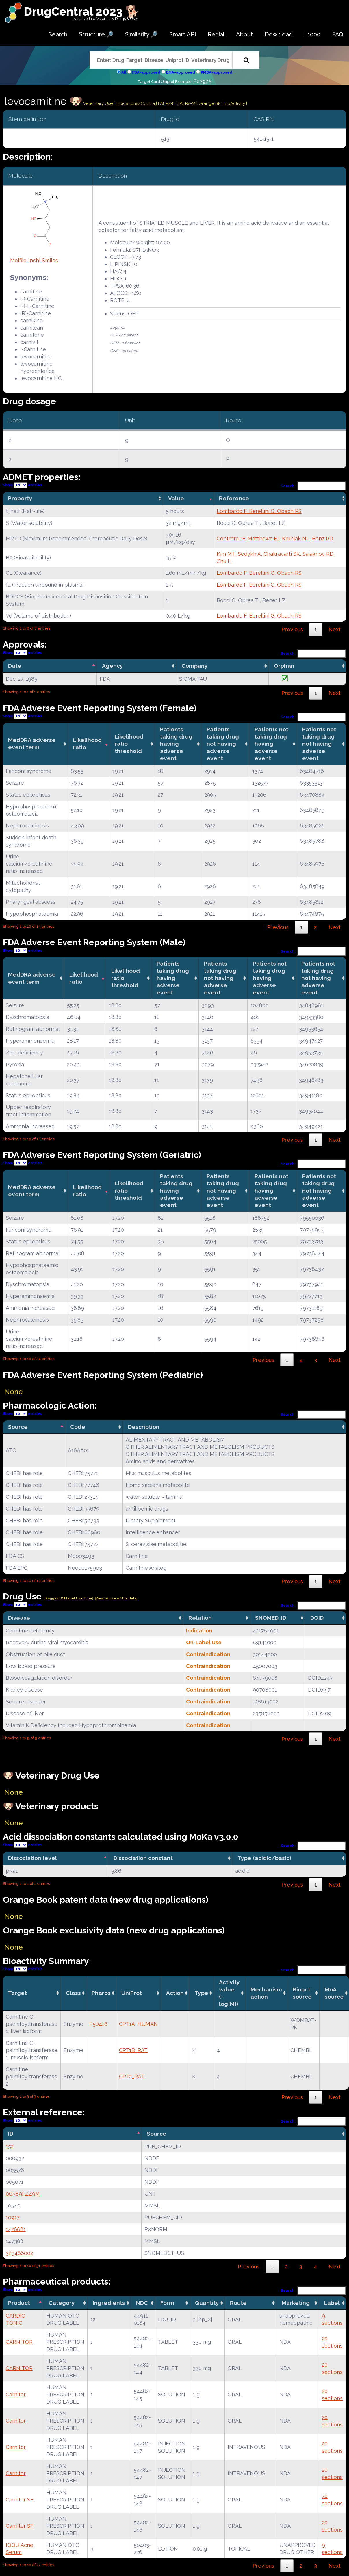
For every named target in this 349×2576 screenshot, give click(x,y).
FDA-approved (146, 72)
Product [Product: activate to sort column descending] (19, 2303)
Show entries (22, 485)
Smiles (50, 260)
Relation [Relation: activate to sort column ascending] (200, 1618)
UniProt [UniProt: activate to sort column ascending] (131, 1993)
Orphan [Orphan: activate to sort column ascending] (284, 666)
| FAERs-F (166, 103)
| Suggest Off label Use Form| (68, 1598)
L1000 (312, 34)
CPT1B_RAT (133, 2050)
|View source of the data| (116, 1598)
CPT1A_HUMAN (138, 2024)
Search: (313, 485)
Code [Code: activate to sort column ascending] (77, 1427)
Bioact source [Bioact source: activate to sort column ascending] (302, 1993)
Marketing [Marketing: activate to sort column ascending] (296, 2303)
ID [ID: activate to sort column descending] (10, 2133)
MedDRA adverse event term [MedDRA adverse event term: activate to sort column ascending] (32, 743)
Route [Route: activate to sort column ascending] (238, 2303)
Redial (216, 34)
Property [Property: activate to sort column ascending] (20, 498)
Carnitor (16, 2394)
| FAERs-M (186, 103)
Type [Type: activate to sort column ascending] (201, 1993)
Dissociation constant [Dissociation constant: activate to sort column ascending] (143, 1858)
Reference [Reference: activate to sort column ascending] (234, 498)
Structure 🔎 (96, 34)
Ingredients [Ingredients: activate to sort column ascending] (109, 2303)
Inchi (34, 260)
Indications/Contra (136, 103)
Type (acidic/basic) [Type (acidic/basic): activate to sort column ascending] (264, 1858)
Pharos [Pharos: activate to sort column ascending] (101, 1993)
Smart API (182, 34)
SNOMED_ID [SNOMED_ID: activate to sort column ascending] (270, 1618)
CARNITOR (19, 2342)
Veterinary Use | (99, 103)
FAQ (337, 34)
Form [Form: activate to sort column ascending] (167, 2303)
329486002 (19, 2253)
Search (58, 34)
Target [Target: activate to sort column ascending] (17, 1993)
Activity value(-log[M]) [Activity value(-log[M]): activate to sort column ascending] (229, 1993)
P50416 (98, 2024)
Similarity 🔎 (141, 34)
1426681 (16, 2229)
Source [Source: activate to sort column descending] (18, 1427)
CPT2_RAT (131, 2076)
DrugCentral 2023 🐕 (82, 11)
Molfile (18, 260)
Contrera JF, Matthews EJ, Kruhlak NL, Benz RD (275, 538)
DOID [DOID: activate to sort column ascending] (317, 1618)
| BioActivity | (234, 103)
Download (278, 34)
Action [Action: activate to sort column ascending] (175, 1993)
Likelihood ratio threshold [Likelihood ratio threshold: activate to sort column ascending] (129, 743)
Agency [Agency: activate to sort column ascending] (112, 666)
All (123, 72)
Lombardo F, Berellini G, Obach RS (259, 511)
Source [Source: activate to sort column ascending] (156, 2133)
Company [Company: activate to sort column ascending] (194, 666)
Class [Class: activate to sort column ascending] (73, 1993)
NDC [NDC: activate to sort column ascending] (142, 2303)
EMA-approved (180, 72)
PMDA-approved (216, 72)
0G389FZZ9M (23, 2194)
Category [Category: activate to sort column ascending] (62, 2303)
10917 (13, 2217)
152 (10, 2146)
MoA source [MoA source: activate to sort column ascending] (334, 1993)
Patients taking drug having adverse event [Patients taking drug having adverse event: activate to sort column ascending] (176, 743)
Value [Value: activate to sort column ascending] (176, 498)
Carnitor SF (20, 2500)
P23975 (202, 81)
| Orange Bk (209, 103)
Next (334, 629)
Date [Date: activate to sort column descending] (14, 666)
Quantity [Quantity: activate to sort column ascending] (207, 2303)
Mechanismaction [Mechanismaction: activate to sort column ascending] (266, 1993)
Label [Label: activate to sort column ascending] (332, 2303)
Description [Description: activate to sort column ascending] (143, 1427)
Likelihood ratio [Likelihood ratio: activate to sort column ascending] (87, 743)
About (244, 34)
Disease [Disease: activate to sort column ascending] (19, 1618)
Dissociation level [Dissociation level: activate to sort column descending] (32, 1858)
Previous (292, 629)
